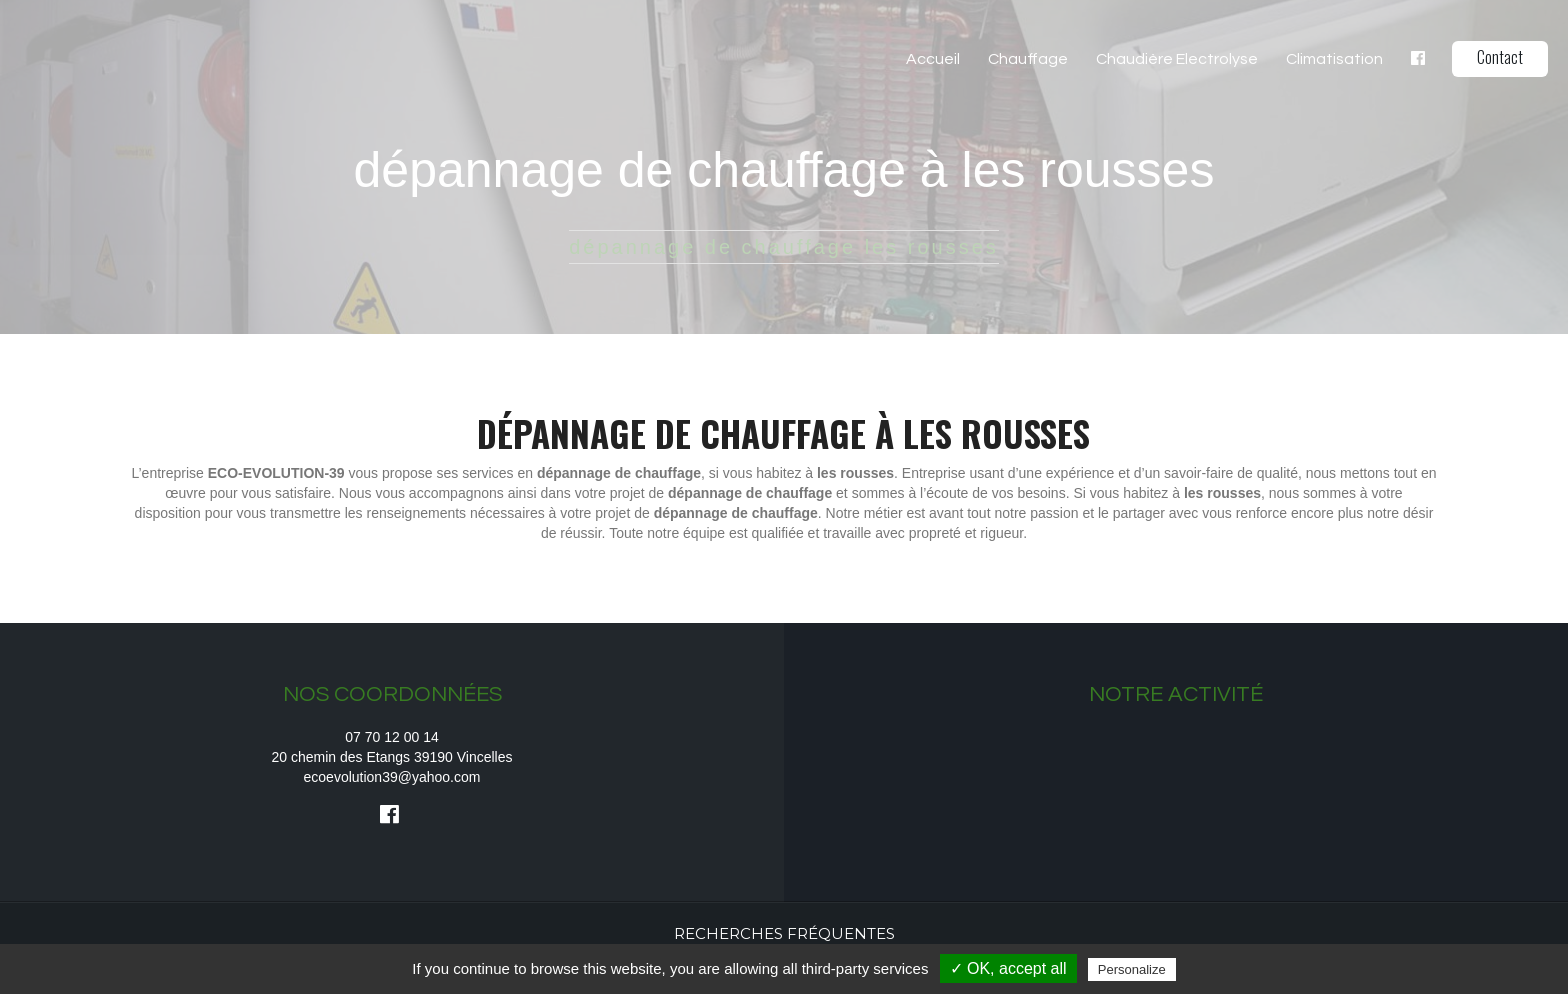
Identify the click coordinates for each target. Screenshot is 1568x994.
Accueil (933, 59)
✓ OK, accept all (1008, 968)
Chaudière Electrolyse (1177, 59)
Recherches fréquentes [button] (784, 933)
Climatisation (1334, 59)
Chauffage (1028, 59)
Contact (1500, 57)
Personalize (1132, 969)
